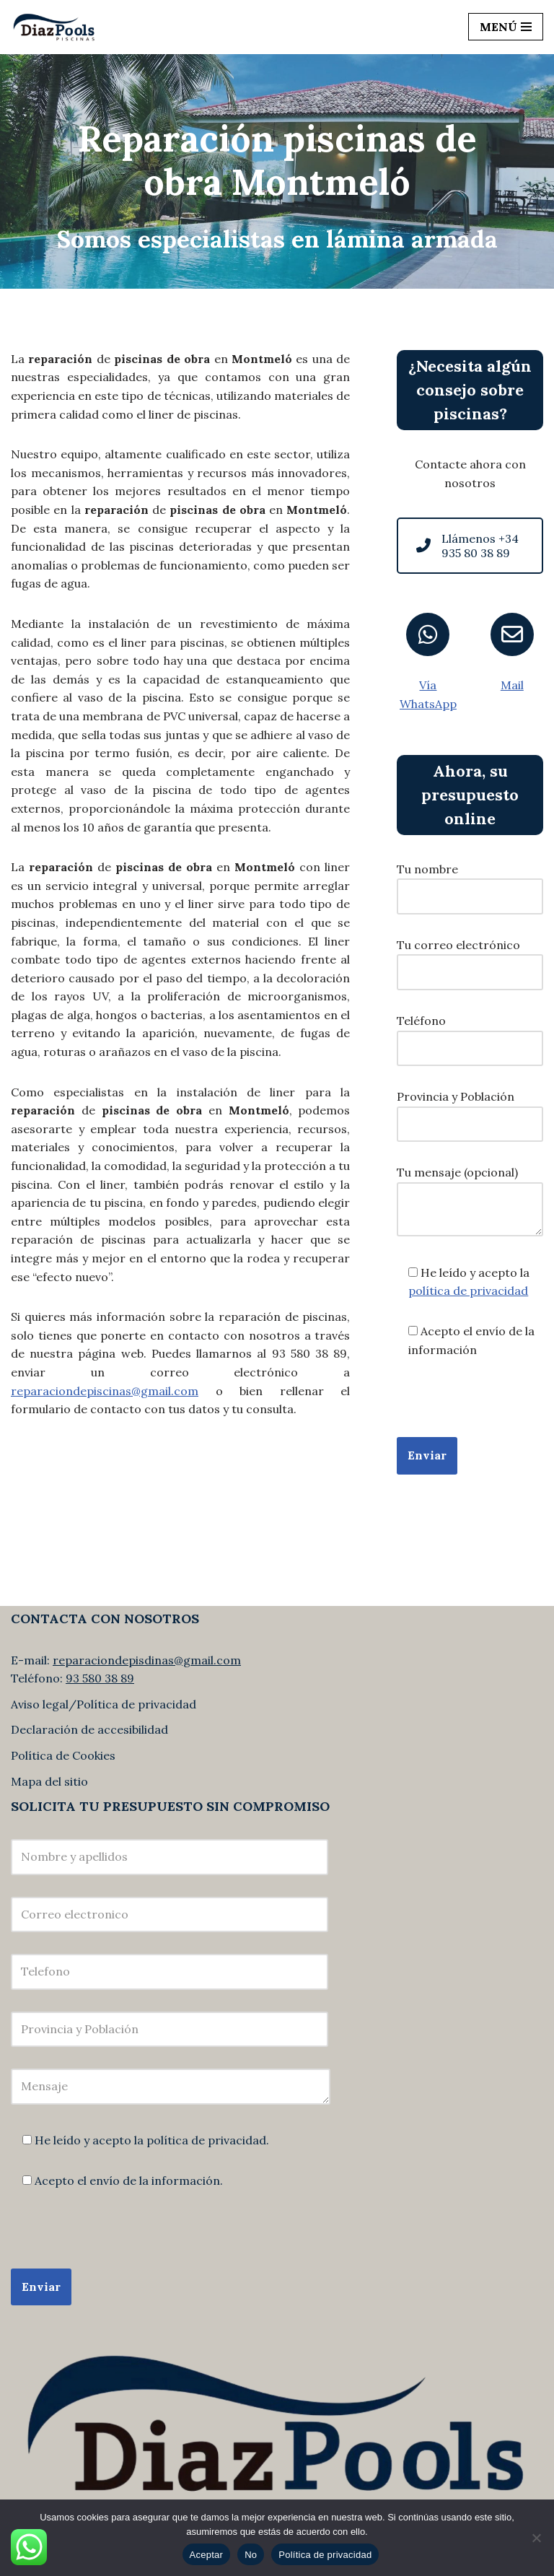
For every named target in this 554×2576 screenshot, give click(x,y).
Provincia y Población (470, 1110)
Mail (512, 685)
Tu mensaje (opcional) (470, 1202)
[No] (536, 2538)
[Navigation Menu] (505, 26)
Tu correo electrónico (470, 958)
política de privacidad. (207, 2140)
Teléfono (470, 1034)
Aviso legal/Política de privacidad (103, 1704)
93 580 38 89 (100, 1678)
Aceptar (207, 2554)
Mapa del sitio (49, 1781)
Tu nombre (470, 883)
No (251, 2554)
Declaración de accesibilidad (89, 1729)
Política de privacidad (324, 2554)
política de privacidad (468, 1290)
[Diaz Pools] (54, 27)
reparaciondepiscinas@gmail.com (104, 1391)
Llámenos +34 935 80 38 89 (467, 545)
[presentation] (120, 2240)
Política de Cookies (63, 1755)
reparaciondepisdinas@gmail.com (147, 1660)
